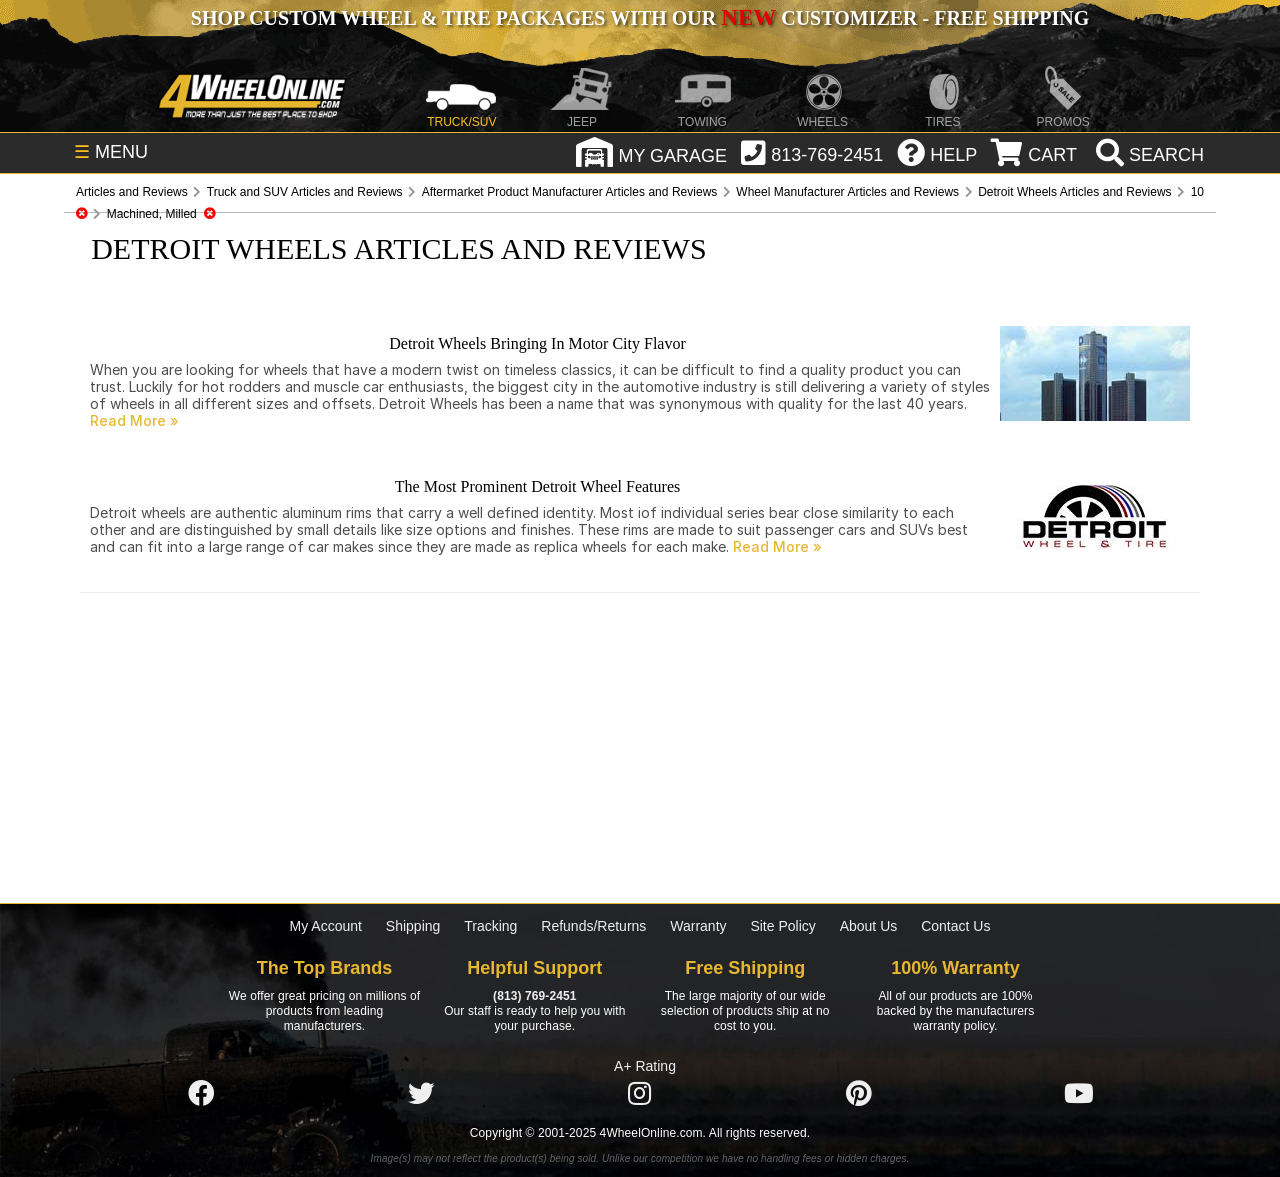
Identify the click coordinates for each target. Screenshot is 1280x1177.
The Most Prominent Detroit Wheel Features (537, 486)
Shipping (413, 926)
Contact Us (955, 926)
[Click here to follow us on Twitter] (421, 1094)
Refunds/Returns (593, 926)
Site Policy (782, 926)
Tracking (490, 926)
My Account (326, 926)
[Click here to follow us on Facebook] (201, 1094)
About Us (869, 926)
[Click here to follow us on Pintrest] (859, 1094)
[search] (1147, 155)
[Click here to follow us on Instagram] (640, 1094)
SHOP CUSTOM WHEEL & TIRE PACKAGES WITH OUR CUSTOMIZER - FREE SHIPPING (640, 18)
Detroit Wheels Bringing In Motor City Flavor (537, 343)
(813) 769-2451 (534, 996)
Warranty (698, 926)
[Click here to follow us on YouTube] (1079, 1094)
